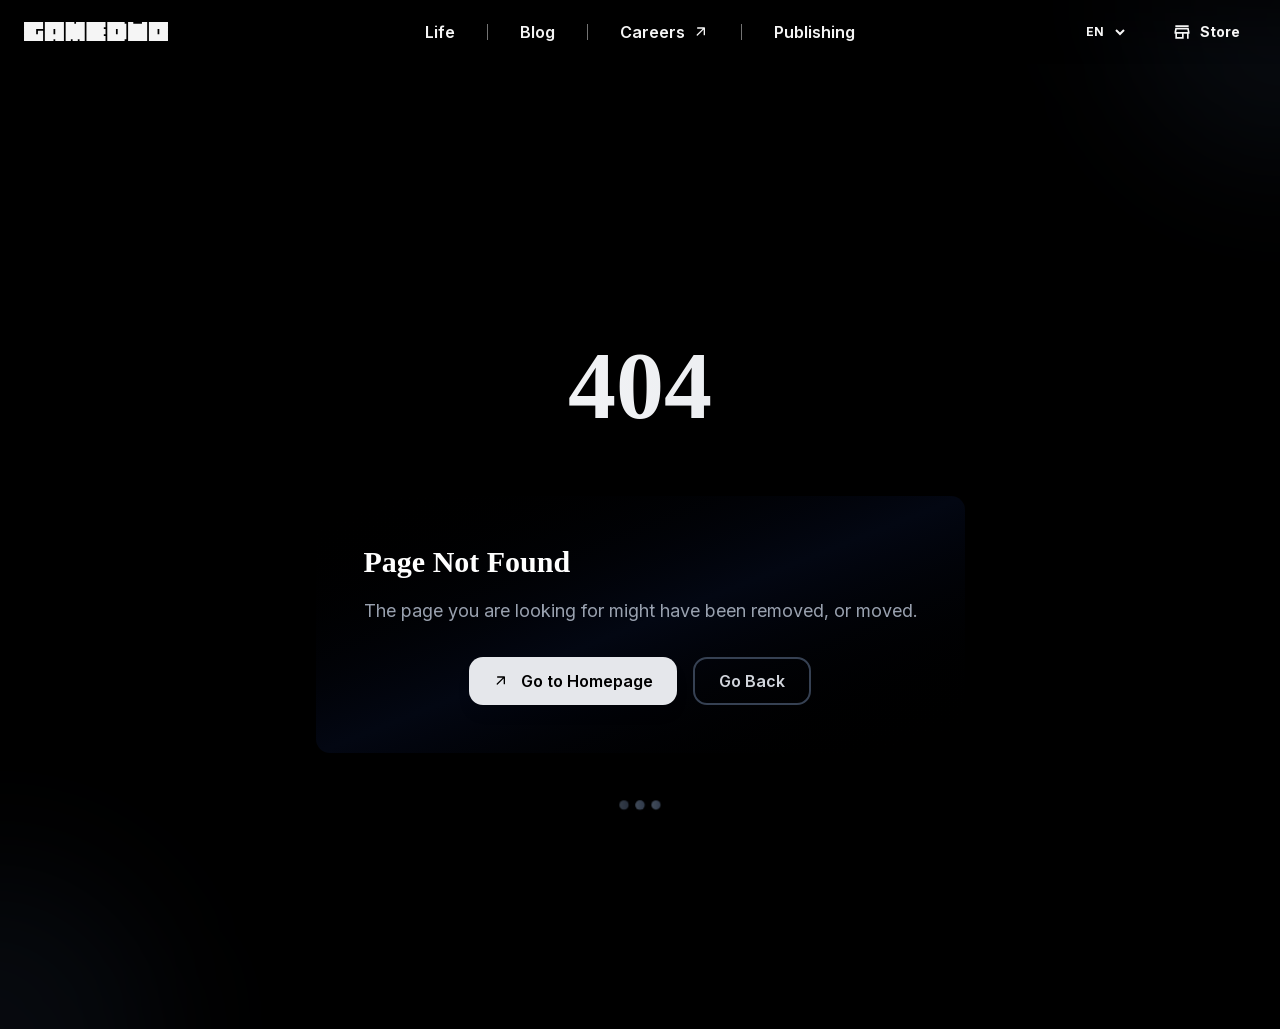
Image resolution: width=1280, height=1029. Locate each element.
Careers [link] (664, 32)
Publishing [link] (814, 32)
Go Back (752, 681)
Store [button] (1206, 32)
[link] (96, 31)
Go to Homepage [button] (573, 681)
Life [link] (440, 32)
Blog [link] (537, 32)
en (1107, 32)
